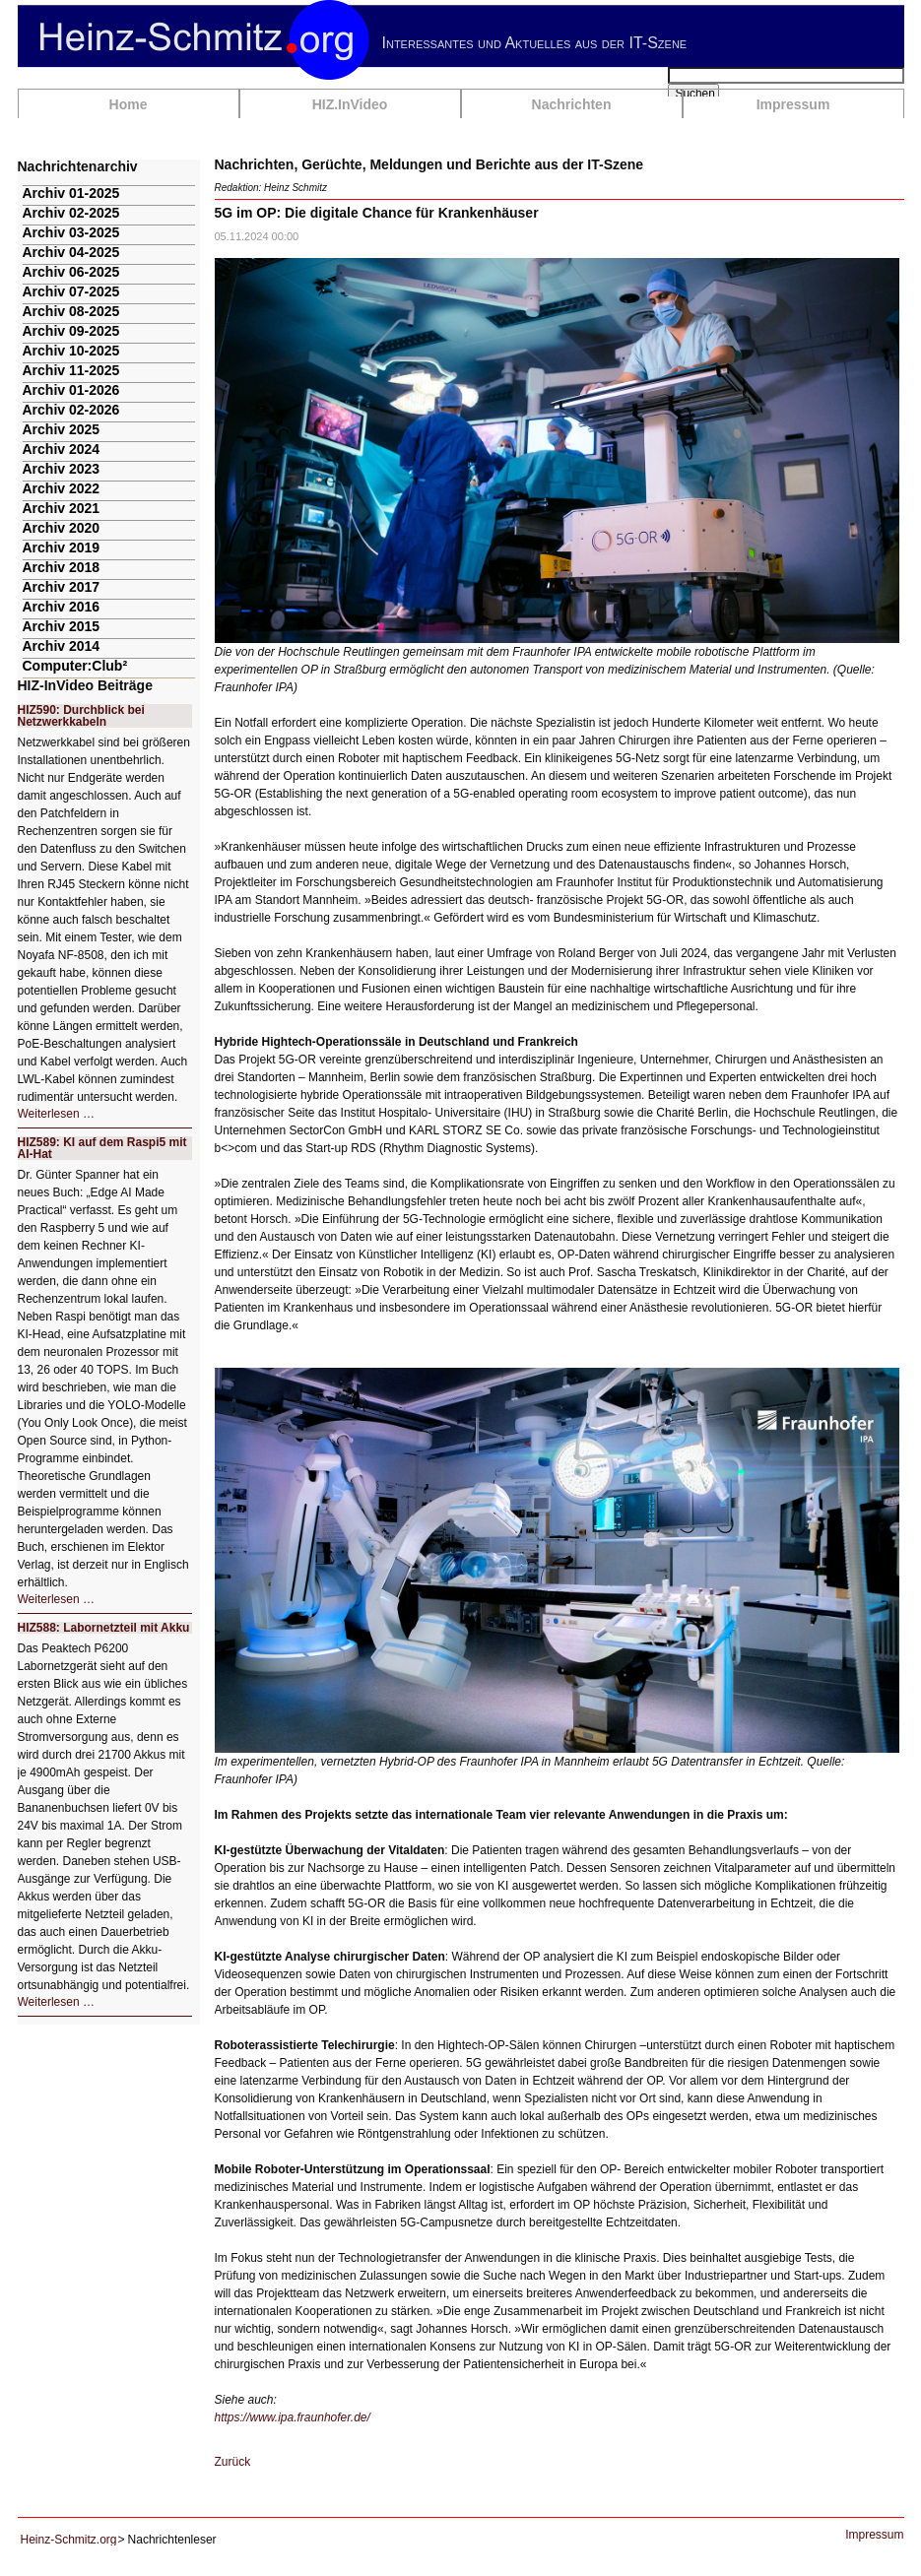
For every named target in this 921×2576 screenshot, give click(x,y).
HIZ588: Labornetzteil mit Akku (104, 1628)
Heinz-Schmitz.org (69, 2539)
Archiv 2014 (61, 646)
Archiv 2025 (61, 429)
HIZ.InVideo (350, 104)
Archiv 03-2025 (71, 232)
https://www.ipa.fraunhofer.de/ (292, 2417)
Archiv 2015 (61, 626)
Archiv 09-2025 (71, 331)
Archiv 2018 (61, 567)
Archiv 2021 (61, 508)
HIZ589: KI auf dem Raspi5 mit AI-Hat (102, 1148)
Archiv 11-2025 (71, 370)
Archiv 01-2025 (71, 193)
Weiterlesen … (56, 1114)
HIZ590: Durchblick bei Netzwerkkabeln (81, 716)
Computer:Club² (75, 666)
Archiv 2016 (61, 606)
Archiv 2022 (61, 488)
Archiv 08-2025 (71, 311)
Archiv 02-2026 (71, 410)
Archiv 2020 (61, 528)
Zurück (233, 2462)
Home (128, 104)
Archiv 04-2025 (71, 252)
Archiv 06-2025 (71, 272)
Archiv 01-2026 (71, 390)
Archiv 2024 (61, 449)
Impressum (793, 104)
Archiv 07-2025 (71, 291)
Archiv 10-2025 (71, 350)
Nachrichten (572, 104)
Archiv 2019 (61, 547)
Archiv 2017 (61, 587)
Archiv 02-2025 (71, 213)
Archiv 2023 (61, 469)
